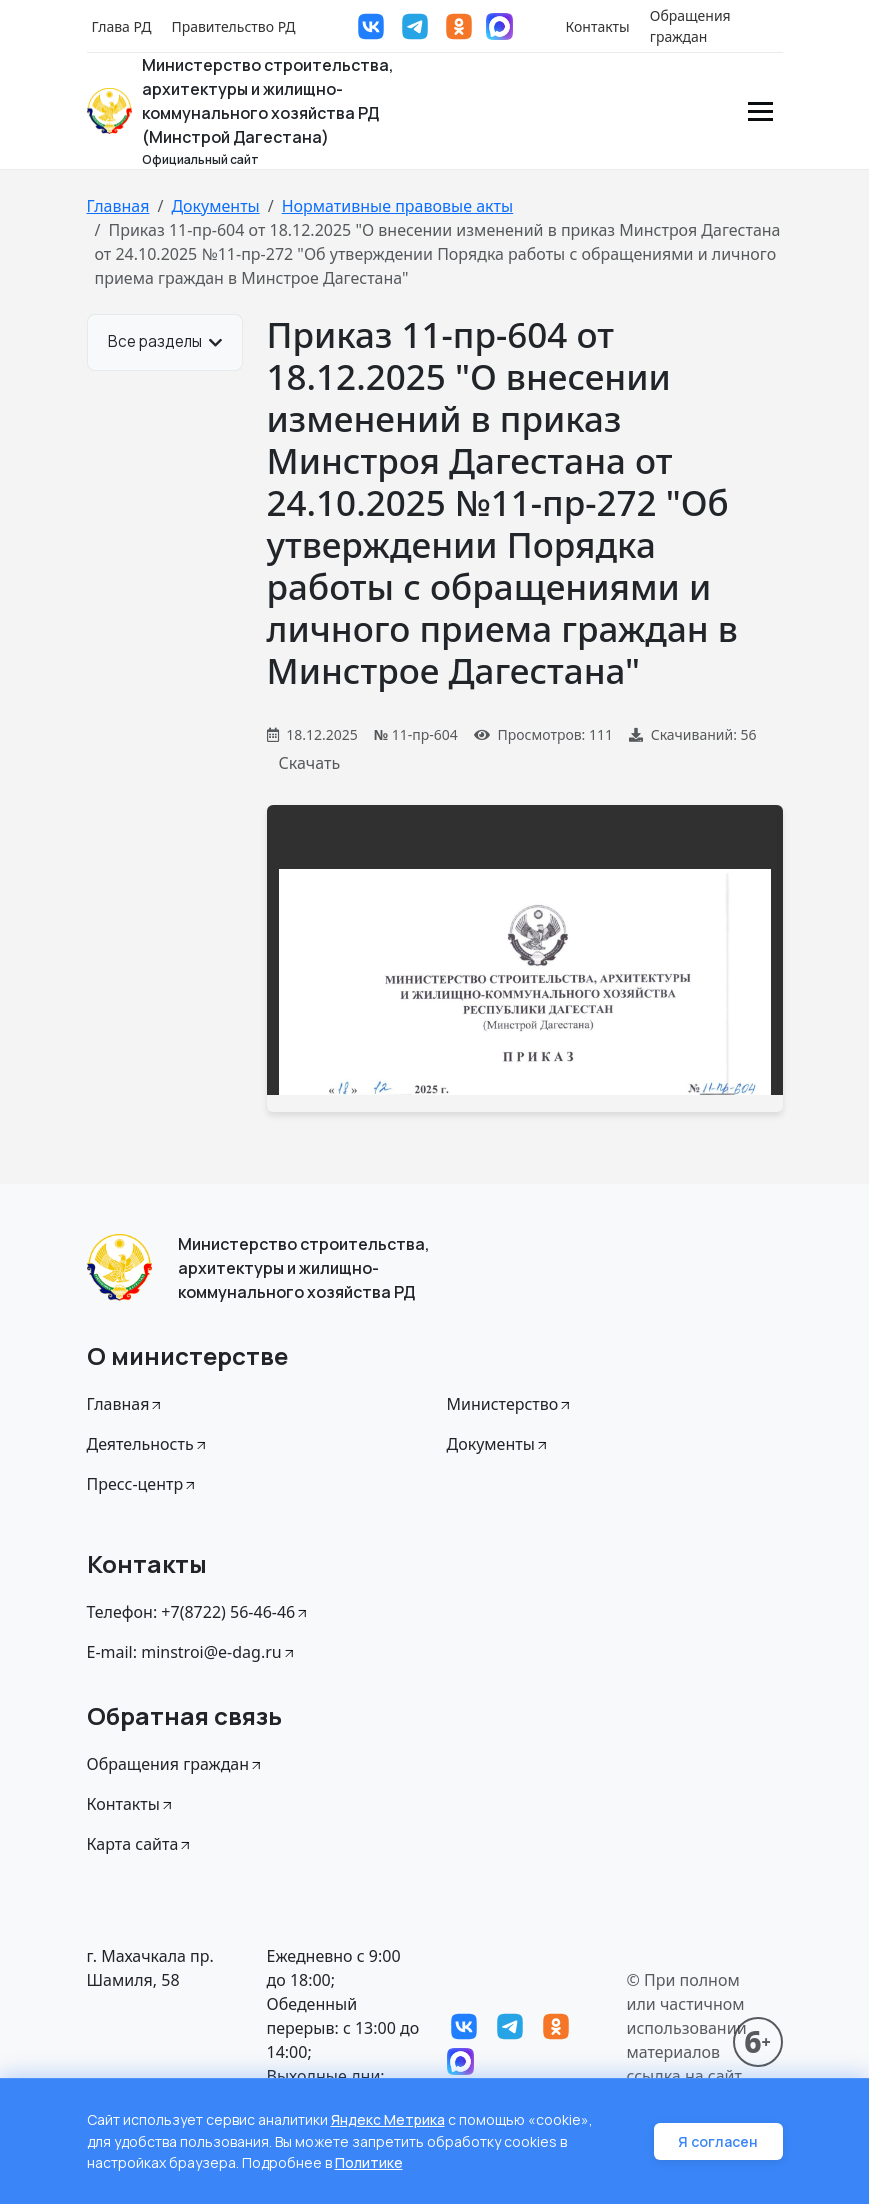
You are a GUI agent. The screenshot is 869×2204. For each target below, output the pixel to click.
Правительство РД (233, 26)
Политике (369, 2163)
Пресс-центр (143, 1484)
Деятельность (148, 1444)
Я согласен (719, 2142)
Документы (215, 206)
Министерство (510, 1404)
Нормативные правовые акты (397, 206)
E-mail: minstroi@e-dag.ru (192, 1652)
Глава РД (122, 26)
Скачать (310, 763)
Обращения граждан (690, 26)
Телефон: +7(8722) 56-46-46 (199, 1612)
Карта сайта (140, 1844)
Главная (118, 206)
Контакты (598, 26)
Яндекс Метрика (388, 2121)
